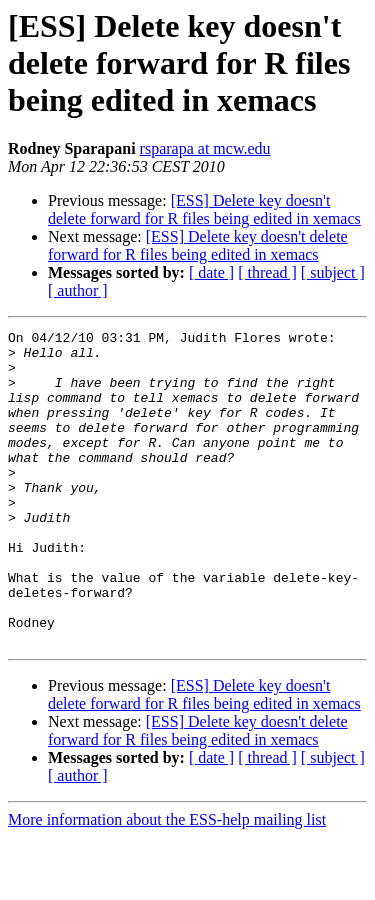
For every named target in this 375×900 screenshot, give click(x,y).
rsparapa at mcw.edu (205, 148)
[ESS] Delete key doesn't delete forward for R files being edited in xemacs (204, 209)
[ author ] (78, 290)
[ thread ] (267, 272)
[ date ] (211, 272)
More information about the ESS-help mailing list (167, 882)
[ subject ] (333, 272)
